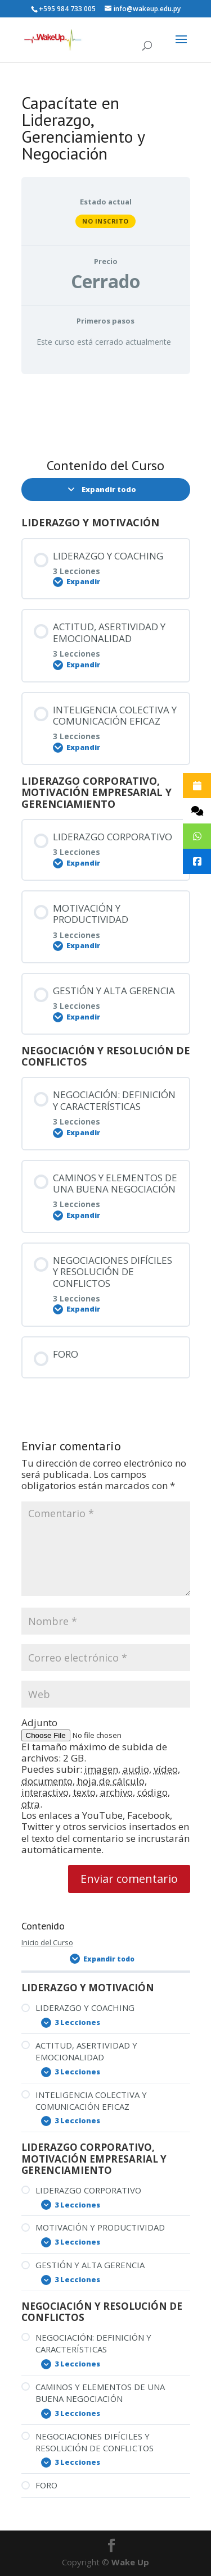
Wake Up (130, 2562)
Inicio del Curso (47, 1942)
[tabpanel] (105, 412)
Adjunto (39, 1722)
